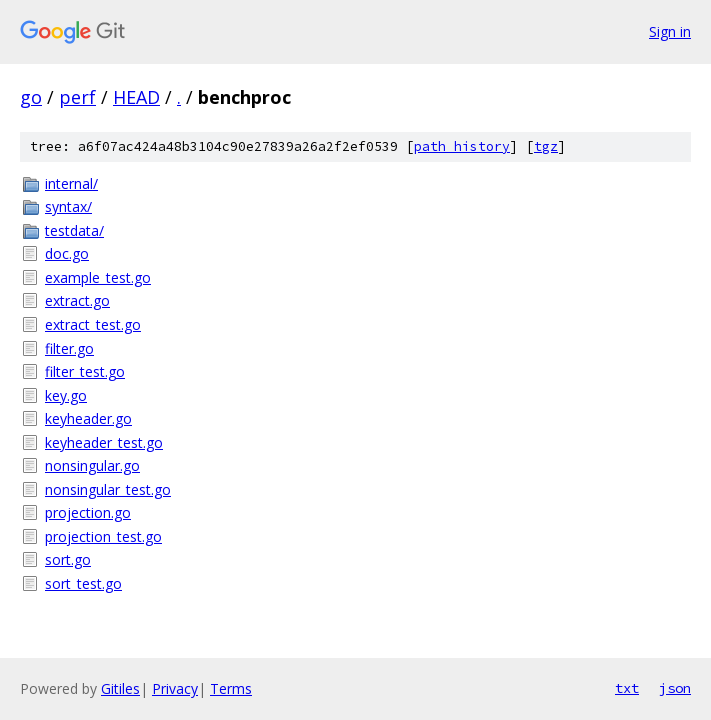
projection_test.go (103, 536)
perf (77, 97)
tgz (546, 146)
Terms (231, 688)
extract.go (77, 300)
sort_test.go (83, 583)
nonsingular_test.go (108, 489)
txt (627, 688)
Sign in (670, 31)
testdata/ (74, 230)
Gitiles (120, 688)
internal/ (71, 183)
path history (462, 146)
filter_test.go (85, 371)
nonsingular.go (92, 465)
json (675, 688)
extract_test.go (93, 324)
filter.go (69, 348)
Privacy (175, 688)
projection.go (88, 512)
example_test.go (98, 277)
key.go (66, 395)
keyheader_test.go (104, 442)
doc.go (67, 253)
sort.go (68, 559)
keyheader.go (88, 418)
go (31, 97)
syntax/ (68, 206)
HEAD (136, 97)
